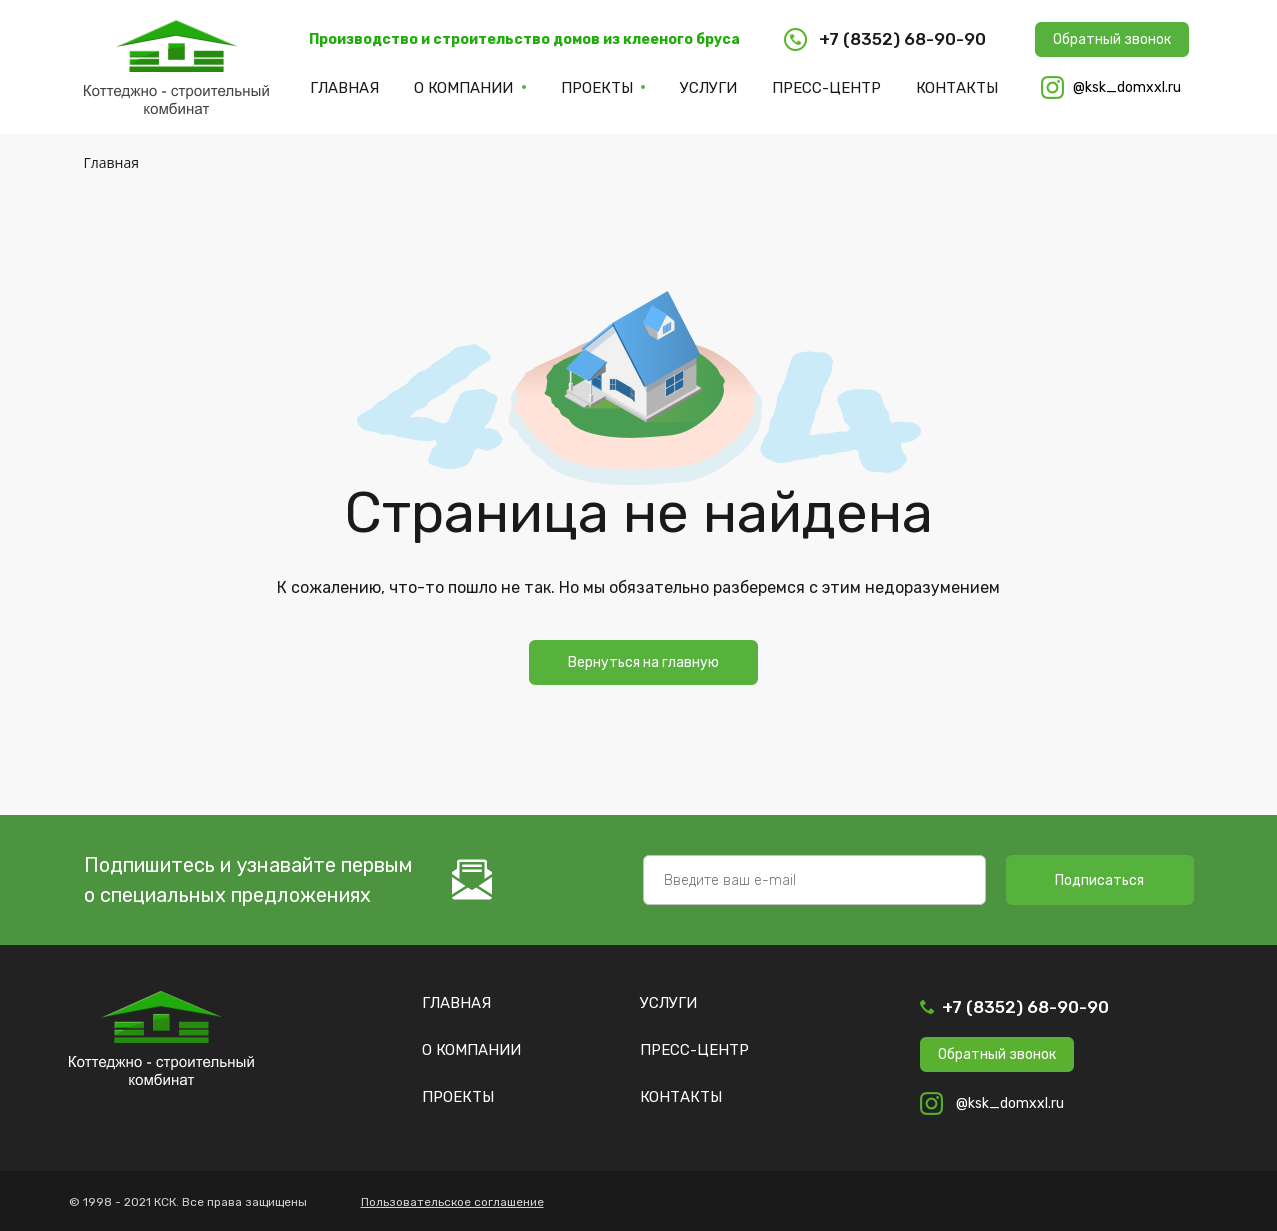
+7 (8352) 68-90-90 (1025, 1007)
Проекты (597, 88)
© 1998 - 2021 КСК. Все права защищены (188, 1202)
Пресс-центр (826, 88)
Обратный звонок (1112, 39)
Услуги (708, 88)
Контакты (957, 88)
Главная (344, 88)
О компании (463, 88)
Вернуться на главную (643, 662)
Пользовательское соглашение (452, 1202)
